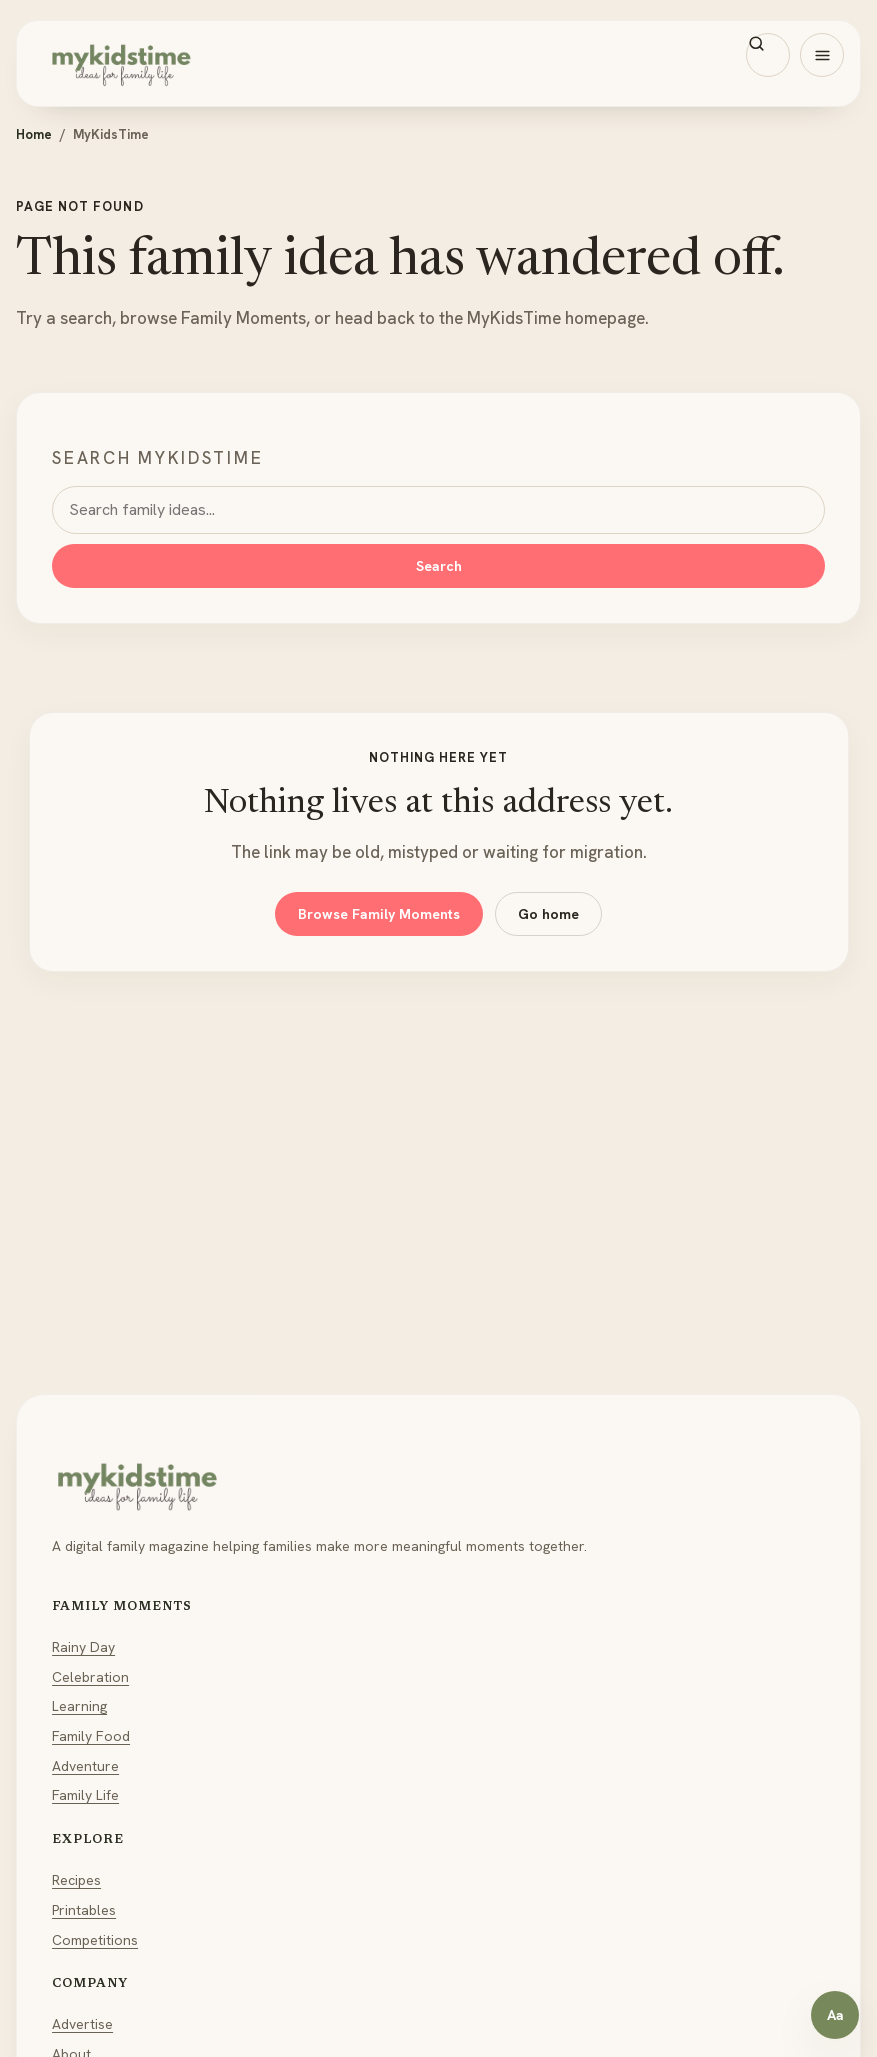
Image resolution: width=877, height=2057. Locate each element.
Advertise (82, 2024)
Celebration (90, 1677)
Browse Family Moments (379, 914)
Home (34, 134)
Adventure (85, 1766)
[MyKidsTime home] (438, 63)
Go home (548, 914)
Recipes (76, 1880)
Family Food (91, 1736)
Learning (79, 1706)
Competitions (95, 1940)
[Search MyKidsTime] (768, 55)
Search (439, 566)
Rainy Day (83, 1647)
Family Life (85, 1795)
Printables (84, 1910)
